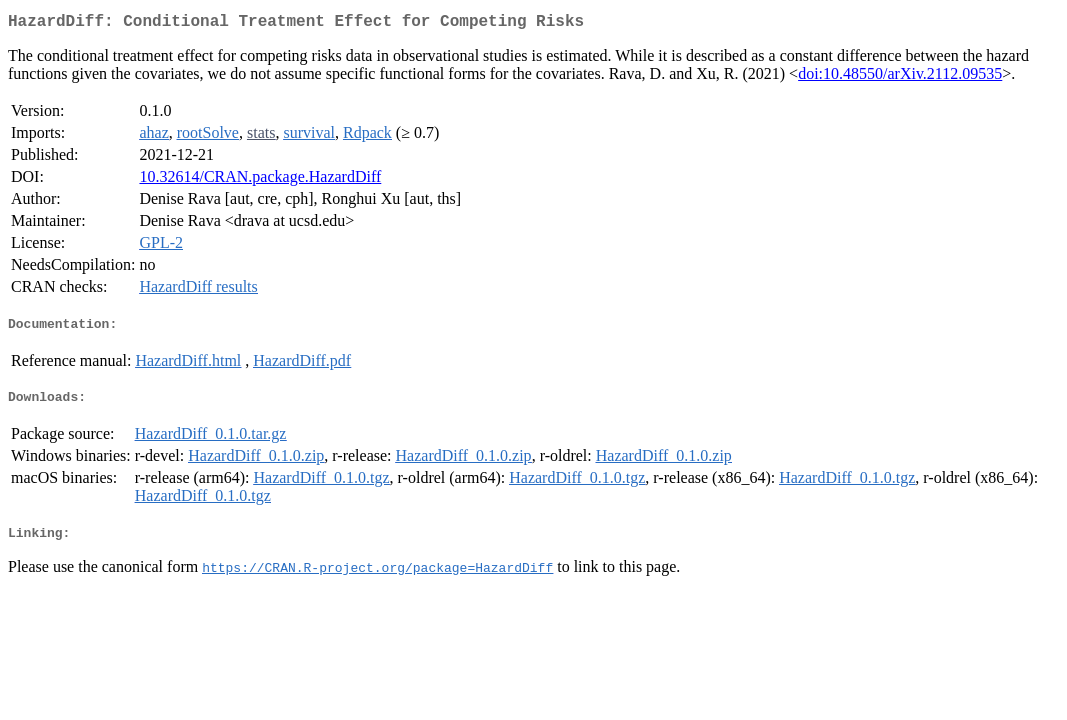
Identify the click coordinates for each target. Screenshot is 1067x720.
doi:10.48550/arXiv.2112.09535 (900, 77)
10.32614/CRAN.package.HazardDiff (260, 180)
